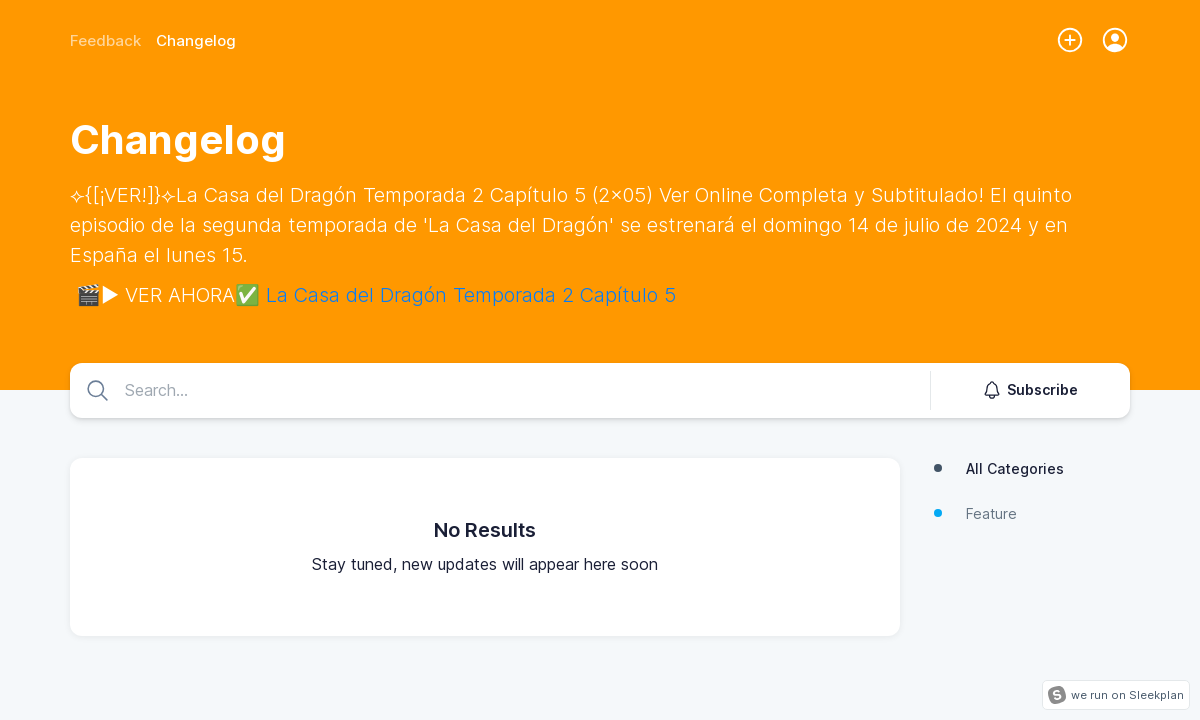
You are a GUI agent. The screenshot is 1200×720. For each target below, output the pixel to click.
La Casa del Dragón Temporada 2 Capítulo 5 (471, 295)
